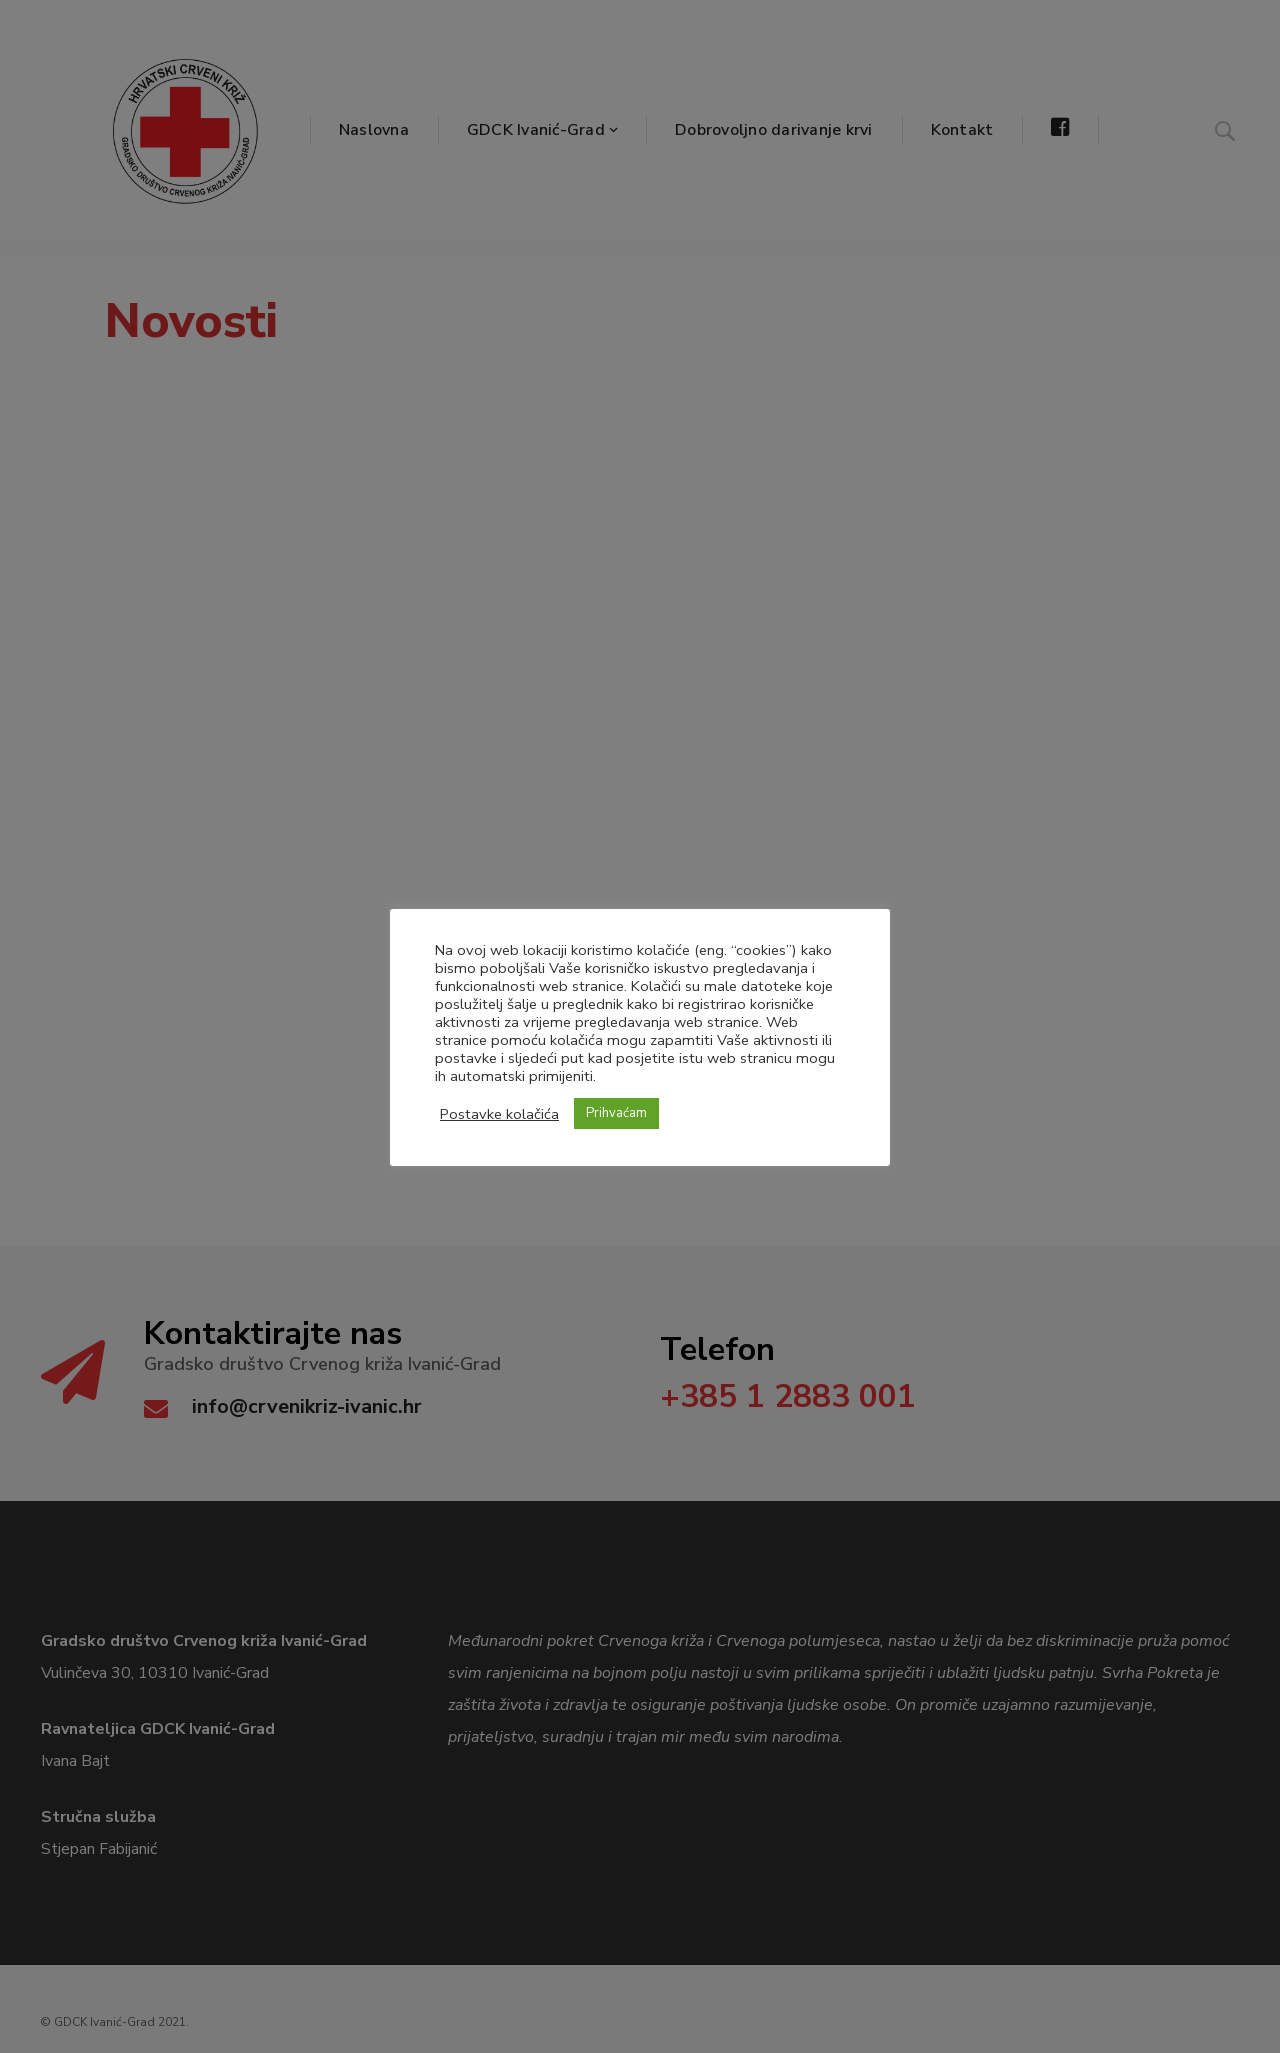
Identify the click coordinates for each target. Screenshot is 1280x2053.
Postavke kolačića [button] (499, 1114)
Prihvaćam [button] (616, 1113)
